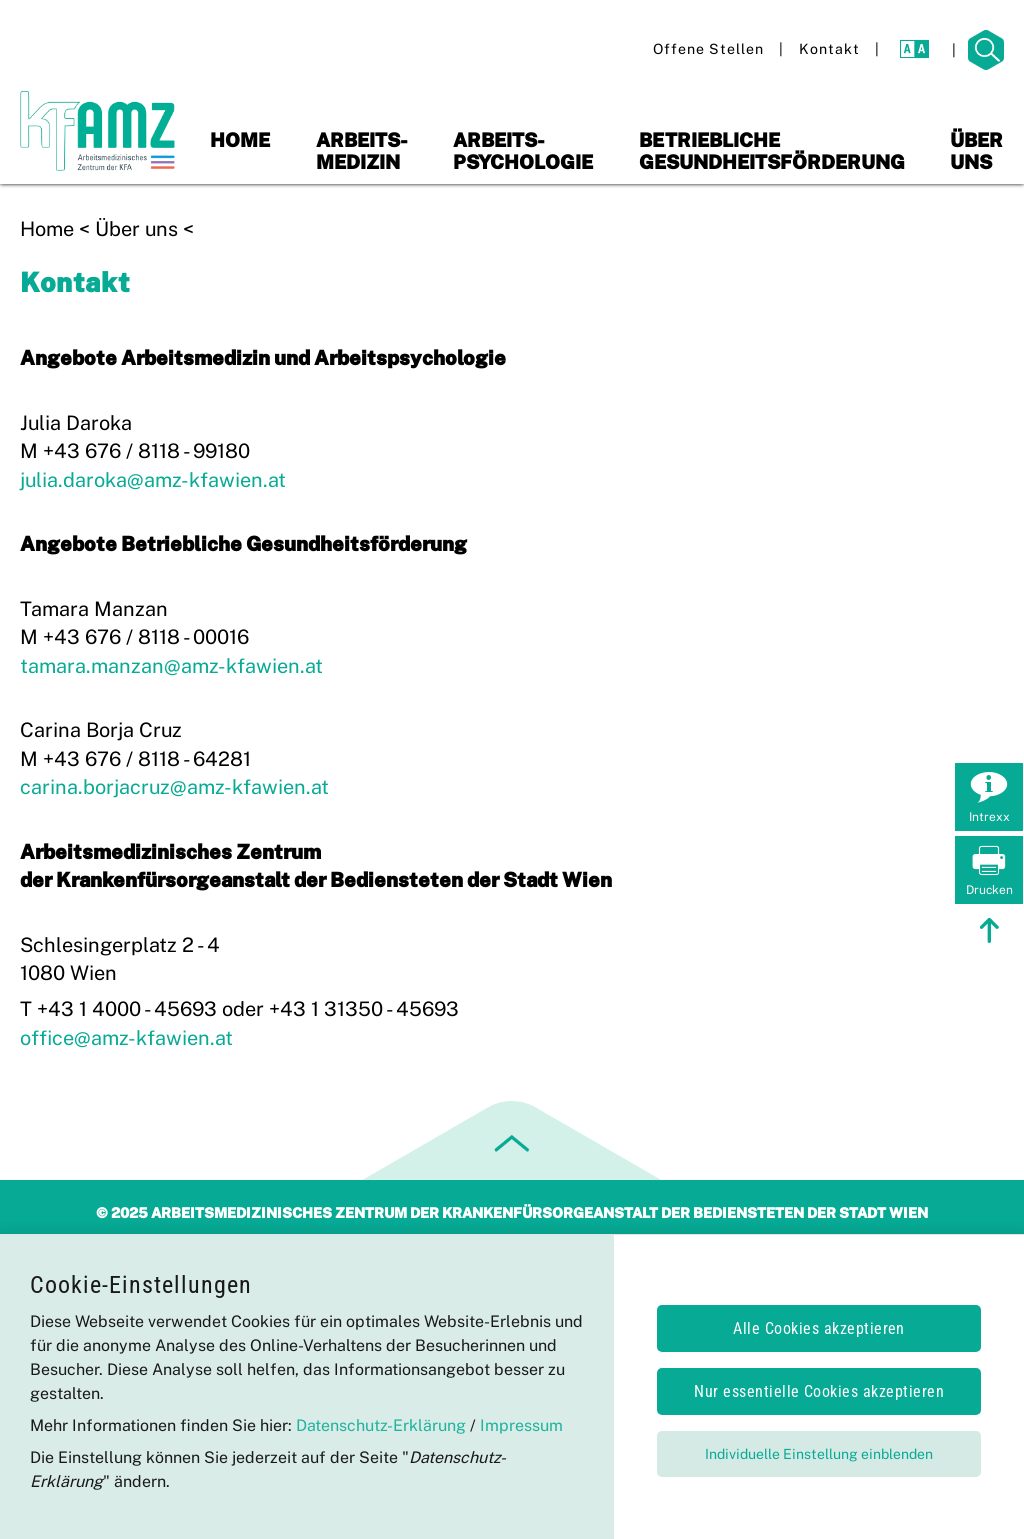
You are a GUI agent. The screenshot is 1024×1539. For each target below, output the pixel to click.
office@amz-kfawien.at (126, 1038)
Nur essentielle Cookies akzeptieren (819, 1391)
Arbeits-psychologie (523, 151)
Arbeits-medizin (362, 151)
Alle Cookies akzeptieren (819, 1328)
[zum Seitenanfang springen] (989, 933)
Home (240, 140)
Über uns (976, 151)
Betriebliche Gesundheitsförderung (772, 151)
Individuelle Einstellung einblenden (819, 1454)
